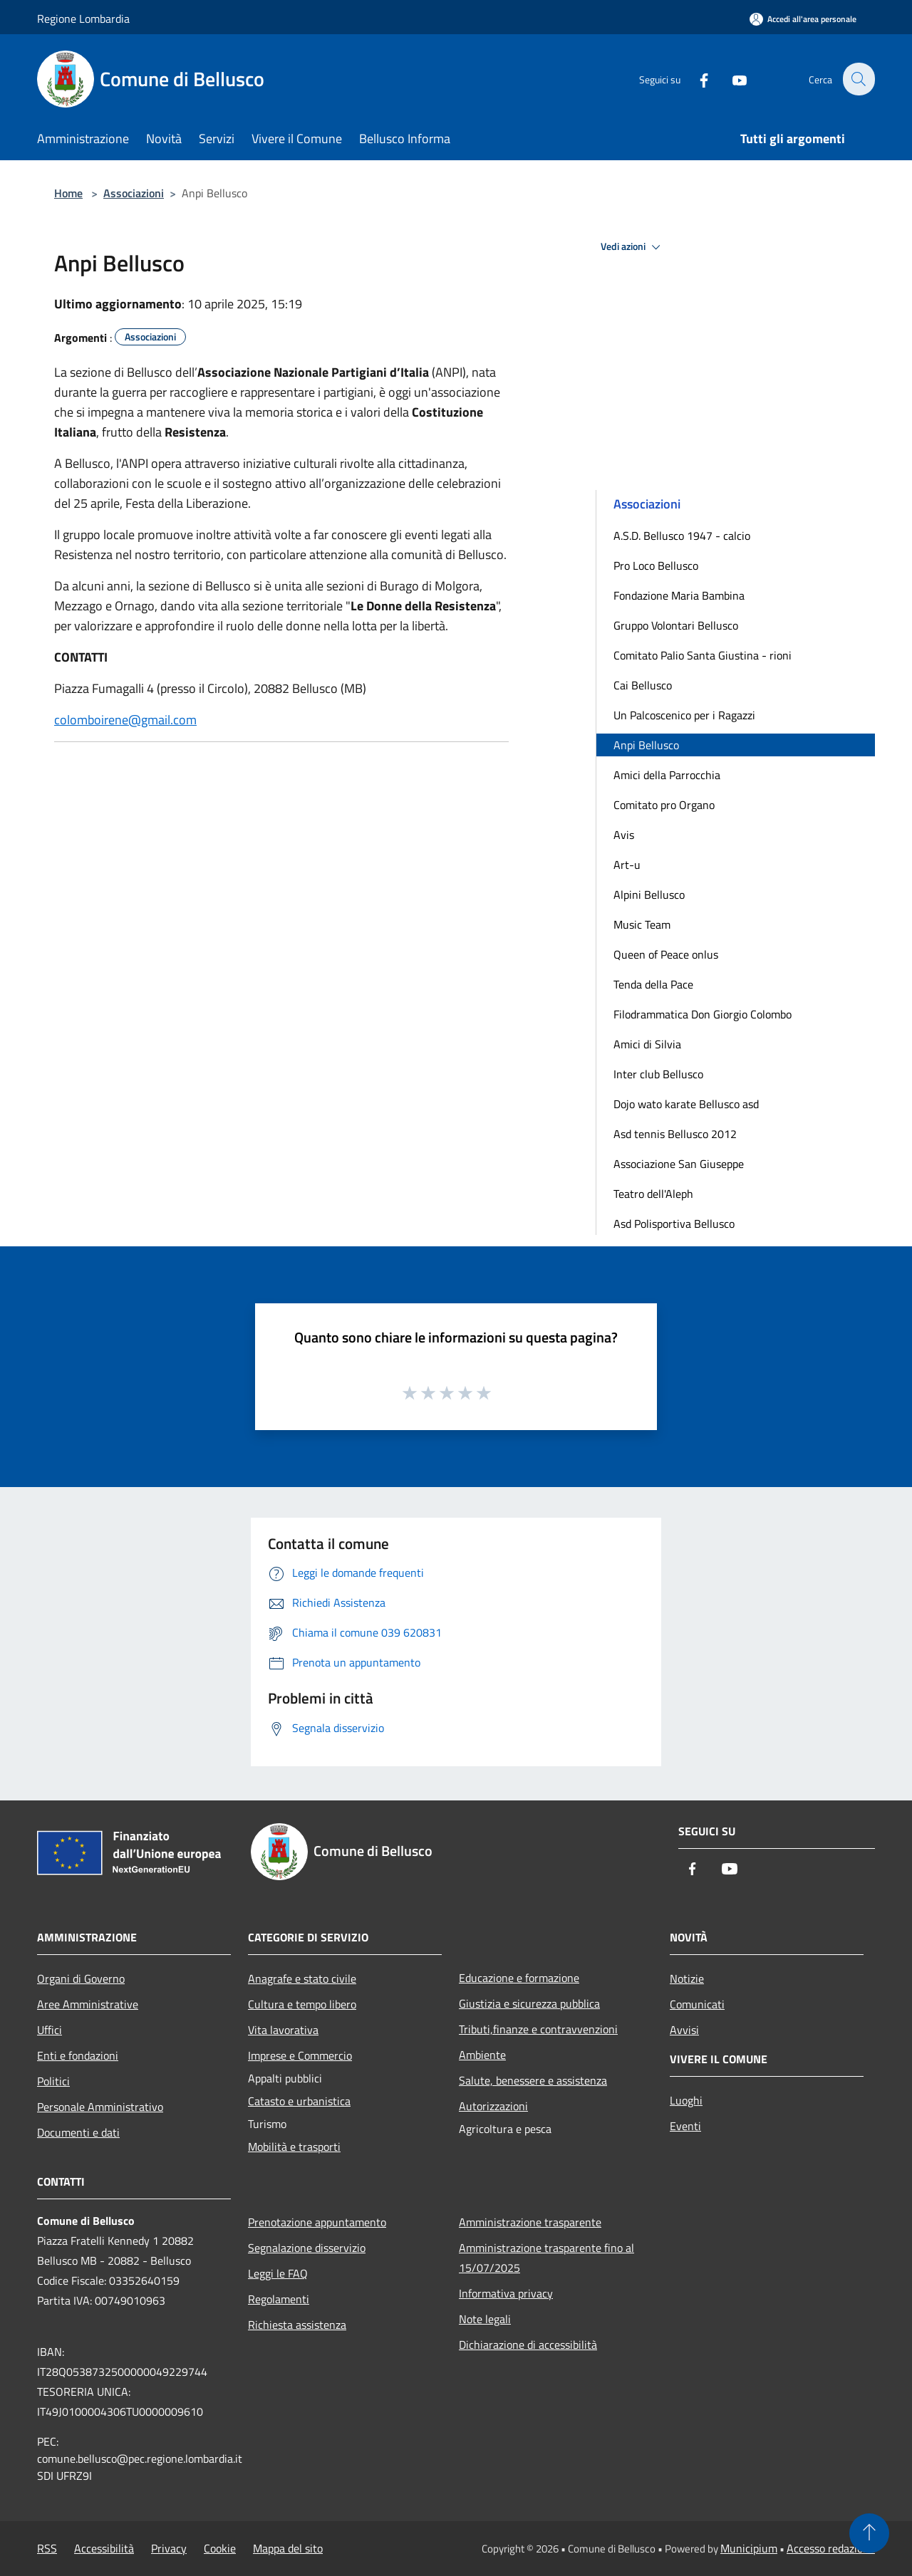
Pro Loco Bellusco (655, 565)
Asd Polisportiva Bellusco (674, 1223)
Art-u (627, 864)
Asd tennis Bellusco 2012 (675, 1133)
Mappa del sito (288, 2548)
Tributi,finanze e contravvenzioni (538, 2029)
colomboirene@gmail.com (125, 719)
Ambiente (482, 2054)
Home (68, 193)
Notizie (687, 1978)
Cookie (220, 2548)
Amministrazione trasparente (530, 2222)
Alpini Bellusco (649, 894)
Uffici (49, 2029)
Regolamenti (278, 2299)
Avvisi (684, 2029)
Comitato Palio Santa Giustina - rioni (702, 655)
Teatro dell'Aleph (653, 1193)
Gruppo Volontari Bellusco (675, 625)
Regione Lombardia (83, 18)
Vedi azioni (633, 247)
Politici (53, 2081)
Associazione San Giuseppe (678, 1163)
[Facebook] (695, 78)
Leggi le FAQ (278, 2273)
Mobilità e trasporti (294, 2146)
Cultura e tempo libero (302, 2004)
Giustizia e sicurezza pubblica (529, 2003)
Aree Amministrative (87, 2004)
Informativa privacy (506, 2293)
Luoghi (686, 2100)
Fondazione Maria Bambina (679, 595)
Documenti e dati (78, 2132)
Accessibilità (104, 2548)
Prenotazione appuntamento (317, 2222)
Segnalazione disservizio (307, 2247)
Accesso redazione (831, 2548)
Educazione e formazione (519, 1977)
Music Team (641, 924)
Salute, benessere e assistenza (533, 2080)
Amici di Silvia (647, 1044)
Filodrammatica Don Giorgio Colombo (702, 1014)
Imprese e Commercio (300, 2055)
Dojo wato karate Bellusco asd (686, 1103)
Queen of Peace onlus (665, 954)
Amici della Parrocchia (666, 774)
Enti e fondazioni (77, 2055)
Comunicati (697, 2004)
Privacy (169, 2548)
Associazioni (133, 193)
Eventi (685, 2125)
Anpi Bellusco (646, 744)
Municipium (748, 2548)
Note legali (485, 2318)
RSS (47, 2548)
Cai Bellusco (642, 685)
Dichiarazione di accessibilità (528, 2344)
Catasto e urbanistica (299, 2101)
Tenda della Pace (653, 984)
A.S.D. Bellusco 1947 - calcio (681, 535)
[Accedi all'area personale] (803, 19)
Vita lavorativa (283, 2029)
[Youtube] (731, 78)
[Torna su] (869, 2533)
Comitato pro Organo (664, 804)
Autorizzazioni (493, 2105)
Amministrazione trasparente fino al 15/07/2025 (546, 2257)
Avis (623, 834)
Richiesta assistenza (297, 2324)
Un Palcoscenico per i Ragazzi (684, 715)
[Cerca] (858, 79)
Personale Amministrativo (100, 2106)
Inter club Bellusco (658, 1074)
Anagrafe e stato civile (302, 1978)
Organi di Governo (81, 1978)
